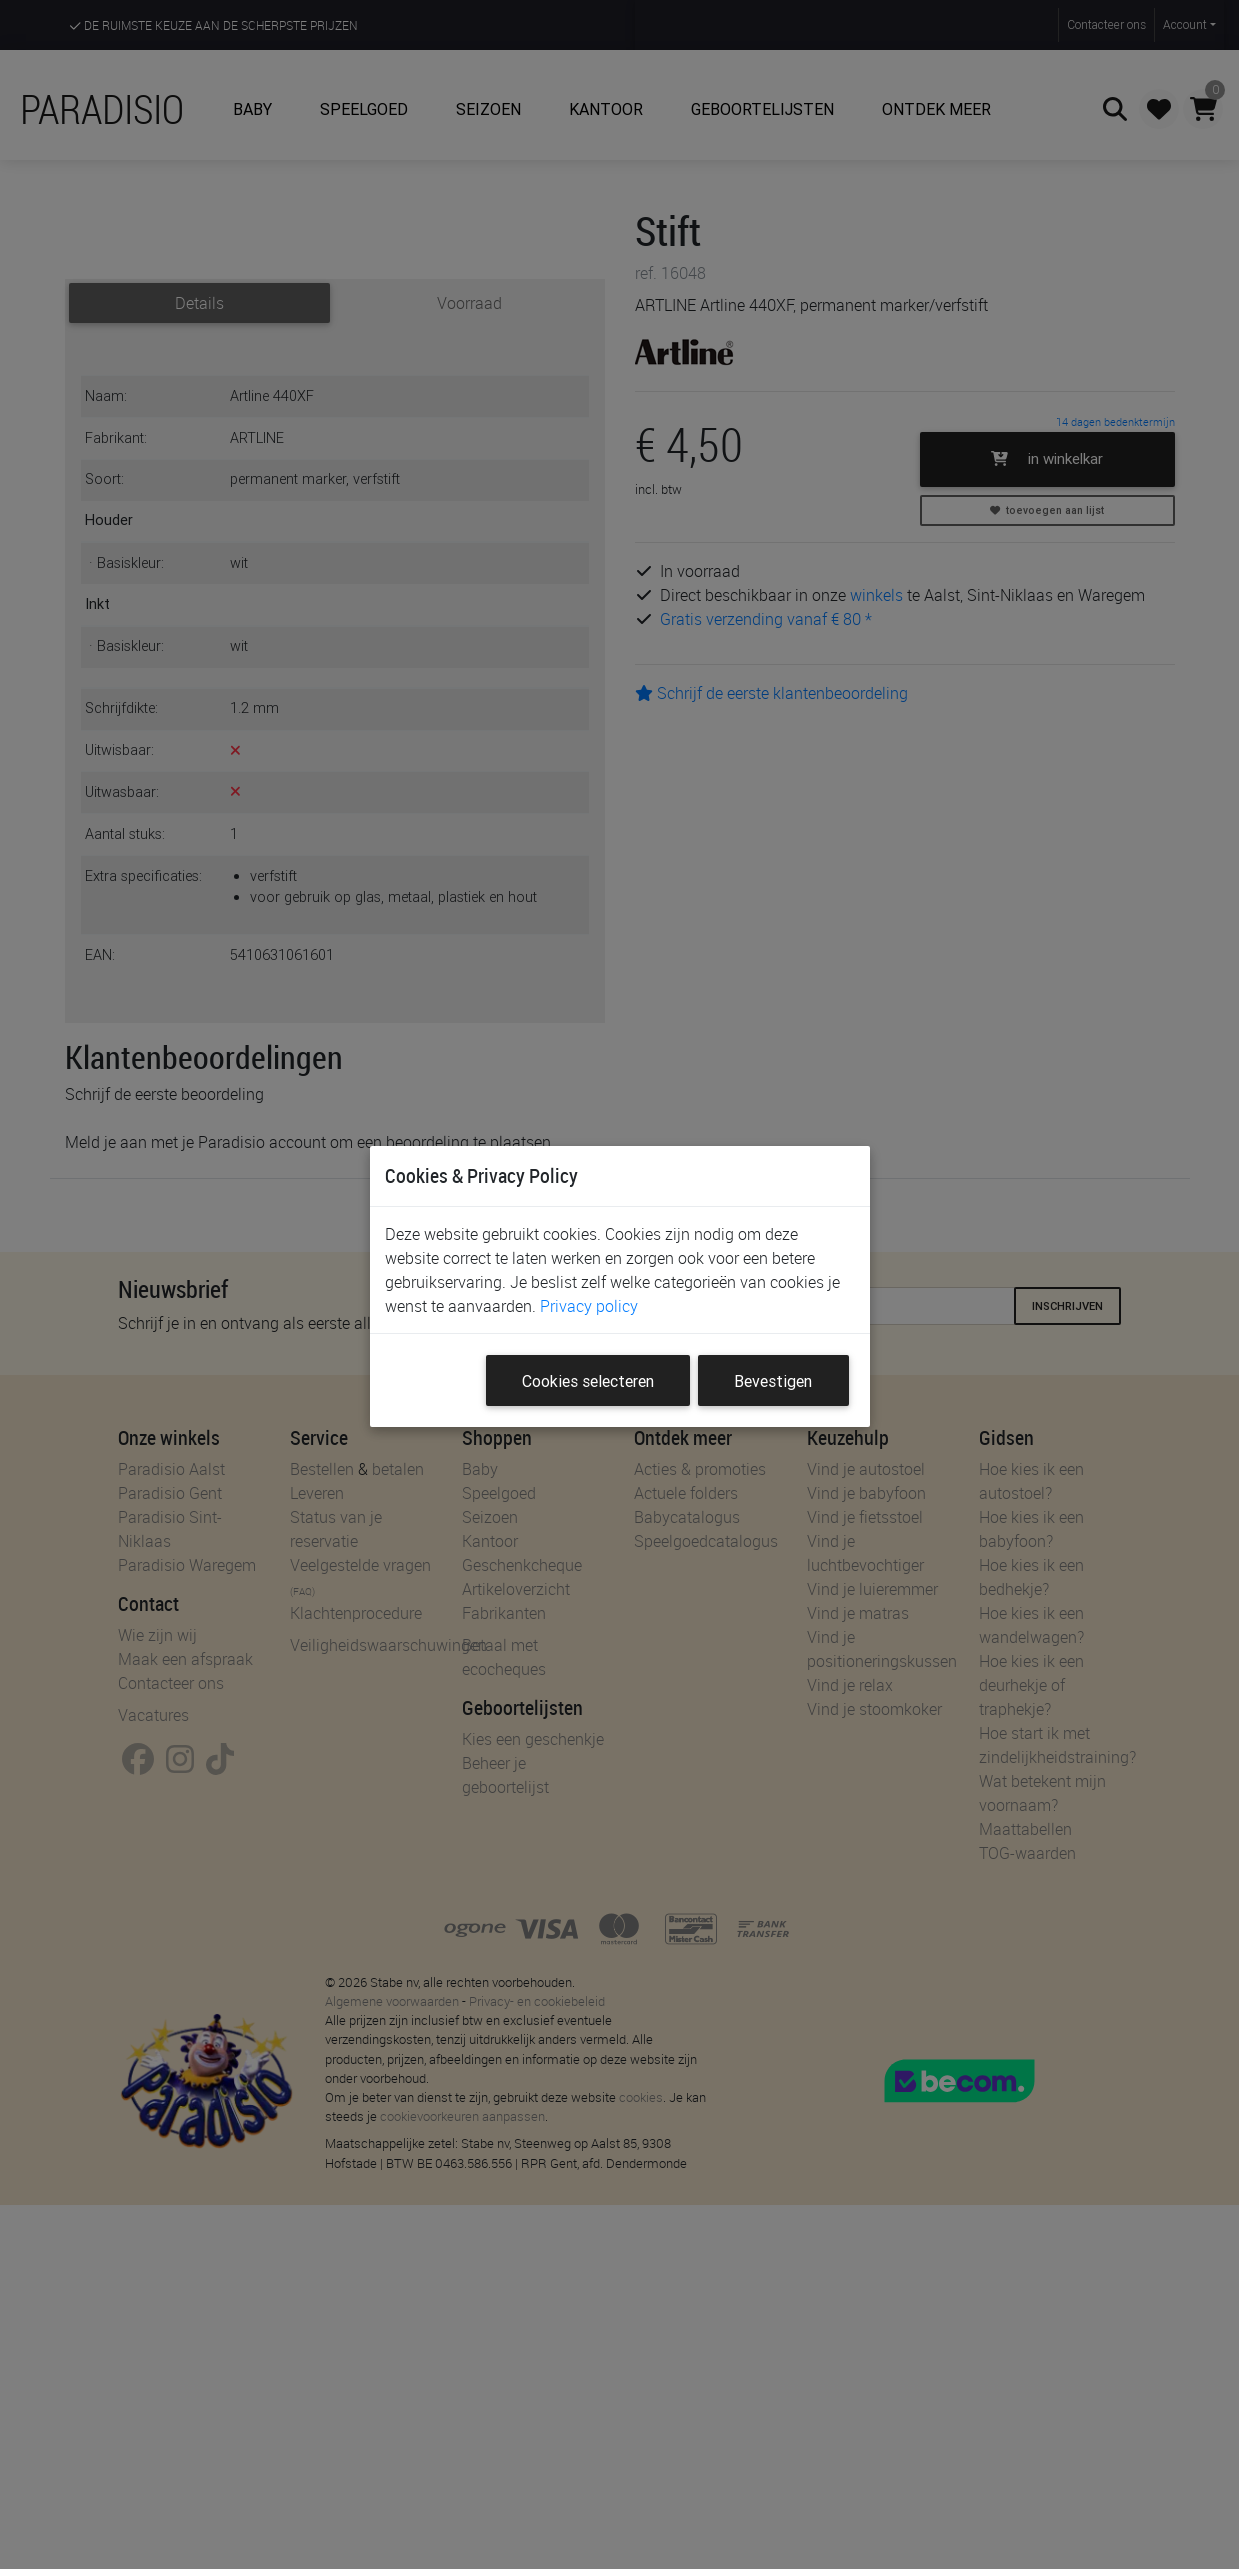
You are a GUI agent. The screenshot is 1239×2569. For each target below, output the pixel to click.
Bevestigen (773, 1381)
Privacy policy (589, 1306)
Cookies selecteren (588, 1381)
